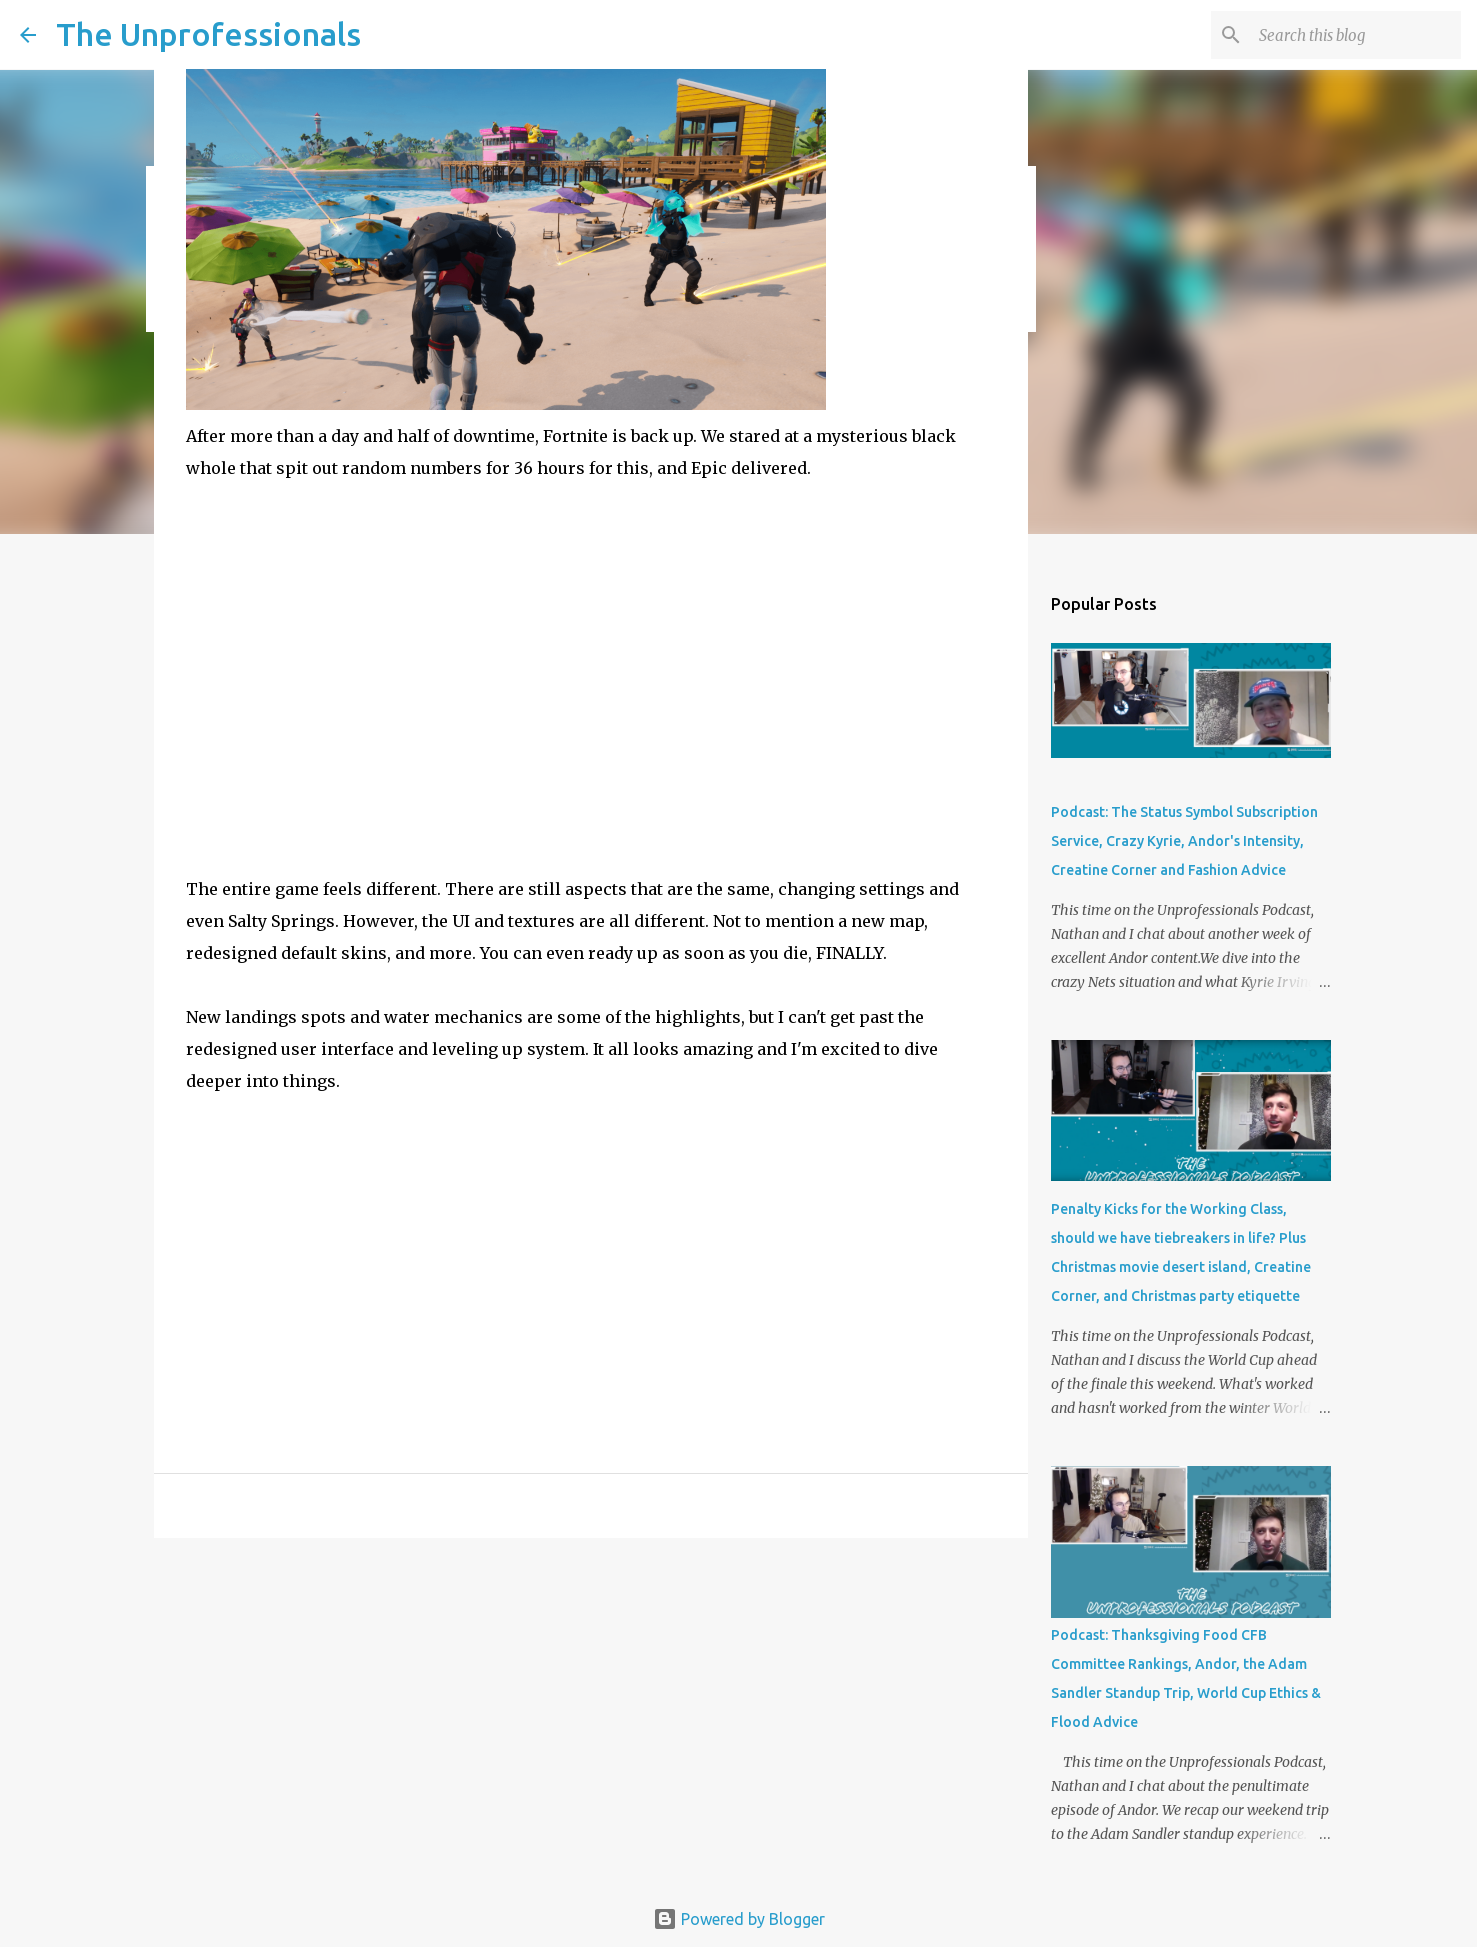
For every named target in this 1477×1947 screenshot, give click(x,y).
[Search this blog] (1356, 35)
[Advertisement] (591, 1301)
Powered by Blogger (739, 1919)
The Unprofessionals (208, 34)
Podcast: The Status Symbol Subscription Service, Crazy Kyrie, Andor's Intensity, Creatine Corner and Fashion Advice (1184, 841)
